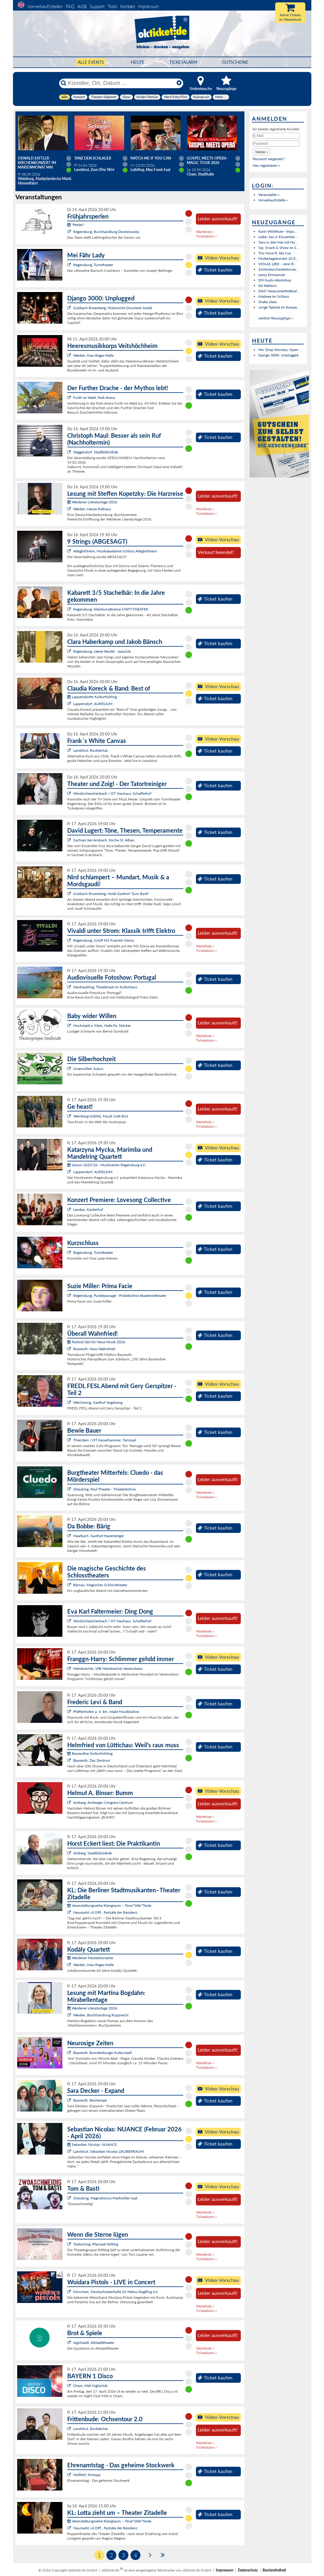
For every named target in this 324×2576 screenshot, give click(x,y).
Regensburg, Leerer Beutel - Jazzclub (102, 651)
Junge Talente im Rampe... (279, 307)
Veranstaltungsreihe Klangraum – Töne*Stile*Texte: (109, 1905)
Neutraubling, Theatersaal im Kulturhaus (105, 987)
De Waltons (267, 285)
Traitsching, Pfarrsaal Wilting (95, 2244)
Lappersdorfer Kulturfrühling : (93, 696)
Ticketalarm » (206, 236)
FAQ (70, 6)
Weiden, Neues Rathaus (92, 509)
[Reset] (179, 83)
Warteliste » (205, 231)
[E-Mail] (276, 136)
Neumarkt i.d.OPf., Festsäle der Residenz (105, 1912)
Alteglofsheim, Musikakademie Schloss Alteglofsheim (115, 551)
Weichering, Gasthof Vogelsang (97, 1402)
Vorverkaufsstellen (45, 6)
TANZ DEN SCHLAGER (92, 158)
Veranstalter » (268, 194)
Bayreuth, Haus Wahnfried (94, 1349)
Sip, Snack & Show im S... (278, 247)
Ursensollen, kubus (88, 1068)
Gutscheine (235, 62)
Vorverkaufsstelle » (273, 200)
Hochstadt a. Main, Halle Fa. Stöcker (102, 1025)
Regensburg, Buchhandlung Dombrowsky (106, 231)
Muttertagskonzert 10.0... (278, 258)
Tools (112, 6)
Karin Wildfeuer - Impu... (277, 231)
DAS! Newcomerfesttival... (279, 291)
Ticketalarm (183, 62)
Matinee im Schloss (273, 296)
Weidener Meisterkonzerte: (90, 1958)
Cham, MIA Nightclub (90, 2385)
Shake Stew (267, 302)
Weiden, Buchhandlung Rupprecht (100, 2015)
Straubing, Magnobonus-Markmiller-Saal (105, 2198)
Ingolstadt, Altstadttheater (93, 2342)
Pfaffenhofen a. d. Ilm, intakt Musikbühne (106, 1711)
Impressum (148, 6)
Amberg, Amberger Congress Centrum (103, 1802)
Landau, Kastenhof (88, 1209)
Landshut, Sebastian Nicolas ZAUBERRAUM (108, 2151)
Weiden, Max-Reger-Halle (93, 355)
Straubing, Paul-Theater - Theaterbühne (104, 1489)
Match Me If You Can (151, 158)
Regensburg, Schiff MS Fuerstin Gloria (103, 940)
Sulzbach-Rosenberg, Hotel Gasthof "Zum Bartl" (111, 893)
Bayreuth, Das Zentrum (91, 1760)
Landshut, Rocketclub (90, 750)
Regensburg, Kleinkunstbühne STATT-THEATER (110, 609)
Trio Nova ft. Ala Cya (274, 253)
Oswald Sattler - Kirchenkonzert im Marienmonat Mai (37, 162)
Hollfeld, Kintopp (87, 2474)
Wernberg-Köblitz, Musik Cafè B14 (100, 1116)
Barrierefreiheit (274, 2570)
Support (97, 6)
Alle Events (91, 62)
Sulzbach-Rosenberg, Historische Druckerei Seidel (112, 308)
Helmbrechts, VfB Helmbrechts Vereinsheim (108, 1668)
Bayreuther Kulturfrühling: (90, 1753)
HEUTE (137, 62)
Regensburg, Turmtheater (93, 265)
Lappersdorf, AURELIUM (92, 703)
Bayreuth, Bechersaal (90, 2100)
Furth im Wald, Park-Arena (94, 397)
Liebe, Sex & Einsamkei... (277, 237)
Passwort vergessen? (269, 159)
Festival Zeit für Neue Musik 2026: (96, 1342)
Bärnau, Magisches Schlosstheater (100, 1585)
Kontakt (127, 6)
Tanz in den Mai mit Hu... (278, 242)
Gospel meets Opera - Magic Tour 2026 (207, 160)
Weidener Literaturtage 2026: (92, 502)
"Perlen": (76, 224)
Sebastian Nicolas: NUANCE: (92, 2144)
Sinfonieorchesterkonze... (278, 269)
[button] (262, 152)
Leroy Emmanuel (271, 274)
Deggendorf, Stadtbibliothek (95, 452)
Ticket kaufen (215, 269)
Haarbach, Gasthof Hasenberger (98, 1535)
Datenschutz (248, 2570)
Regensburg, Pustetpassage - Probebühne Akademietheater (119, 1295)
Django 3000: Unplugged (278, 355)
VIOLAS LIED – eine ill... (277, 264)
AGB (82, 6)
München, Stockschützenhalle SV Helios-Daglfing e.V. (115, 2291)
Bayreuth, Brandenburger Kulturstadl (102, 2052)
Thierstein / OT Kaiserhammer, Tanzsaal (104, 1440)
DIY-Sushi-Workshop (274, 280)
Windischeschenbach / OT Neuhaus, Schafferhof (112, 793)
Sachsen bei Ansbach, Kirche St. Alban (103, 840)
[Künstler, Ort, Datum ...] (121, 83)
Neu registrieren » (266, 165)
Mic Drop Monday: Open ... (280, 349)
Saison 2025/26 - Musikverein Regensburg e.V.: (106, 1165)
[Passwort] (276, 144)
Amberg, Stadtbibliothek (92, 1853)
